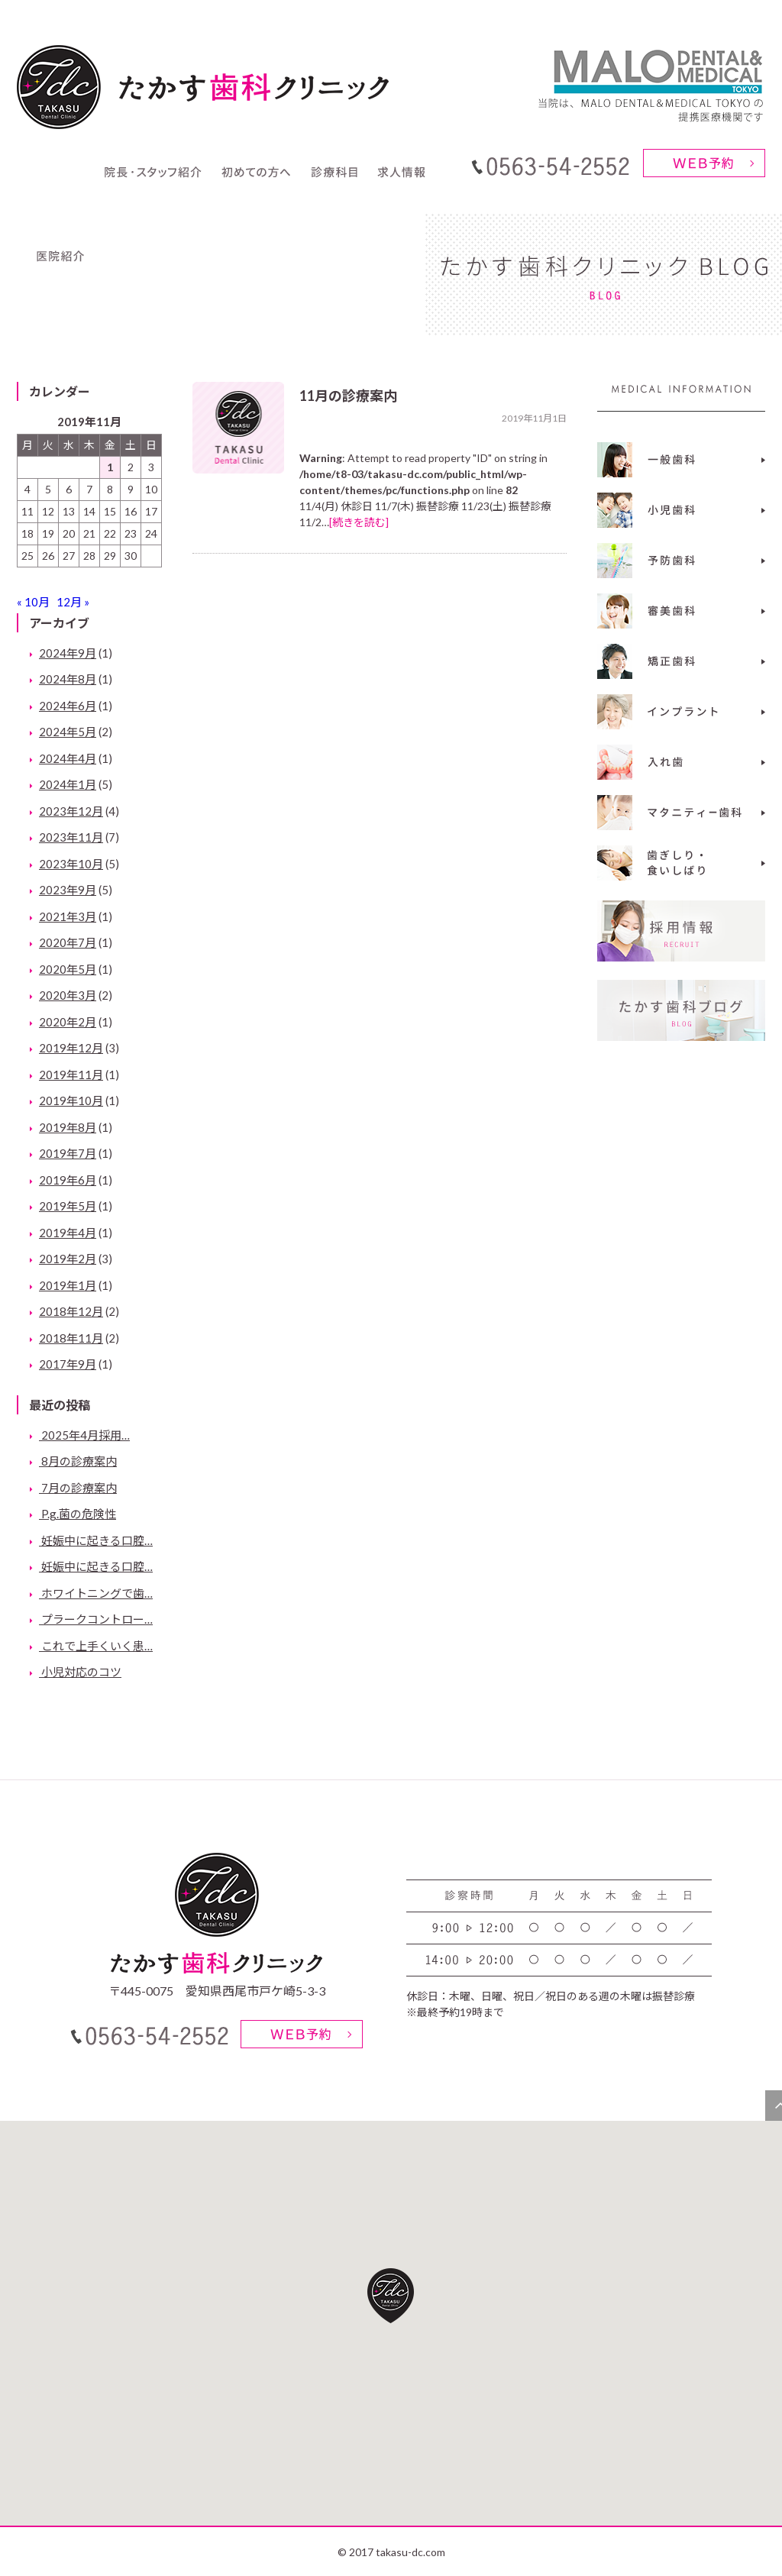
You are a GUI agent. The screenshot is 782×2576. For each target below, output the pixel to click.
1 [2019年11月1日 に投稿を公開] (110, 467)
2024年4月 (67, 758)
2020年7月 (67, 942)
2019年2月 (67, 1258)
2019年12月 (71, 1048)
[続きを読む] (359, 522)
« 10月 (33, 602)
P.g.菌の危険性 (77, 1514)
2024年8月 (67, 679)
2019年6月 (67, 1180)
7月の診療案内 (78, 1488)
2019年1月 (67, 1285)
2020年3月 (67, 995)
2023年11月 (71, 837)
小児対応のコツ (80, 1672)
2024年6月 (67, 706)
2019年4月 (67, 1233)
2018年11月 (71, 1338)
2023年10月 (71, 864)
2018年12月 (71, 1311)
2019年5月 (67, 1206)
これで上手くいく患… (96, 1646)
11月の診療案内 (348, 395)
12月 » (73, 602)
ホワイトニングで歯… (96, 1593)
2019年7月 (67, 1153)
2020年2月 (67, 1022)
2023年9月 (67, 890)
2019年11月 (71, 1074)
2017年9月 (67, 1364)
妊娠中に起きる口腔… (96, 1540)
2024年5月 (67, 732)
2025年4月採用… (84, 1435)
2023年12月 (71, 811)
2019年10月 (71, 1100)
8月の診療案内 (78, 1461)
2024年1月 (67, 784)
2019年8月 (67, 1127)
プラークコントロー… (96, 1619)
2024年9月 (67, 653)
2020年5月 (67, 969)
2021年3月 (67, 916)
